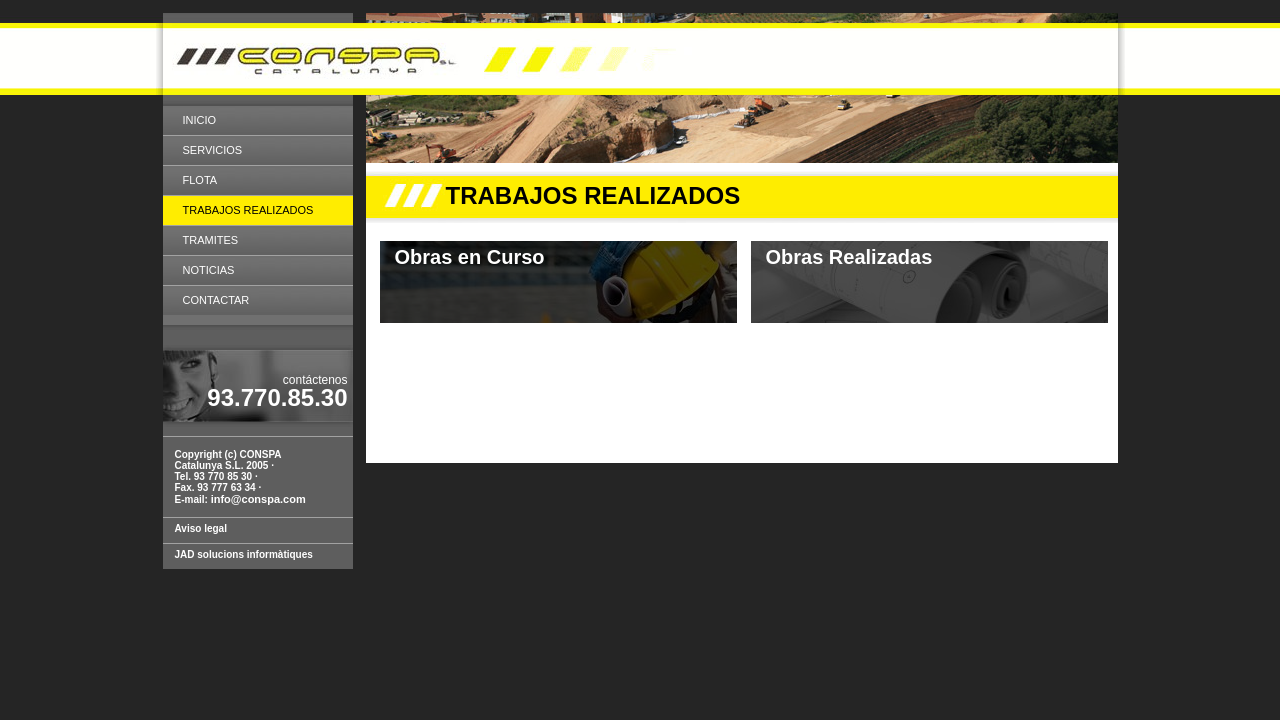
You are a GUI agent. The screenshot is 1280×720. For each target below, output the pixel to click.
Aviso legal (201, 528)
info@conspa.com (258, 499)
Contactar (216, 300)
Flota (200, 180)
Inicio (200, 120)
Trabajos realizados (248, 210)
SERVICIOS (213, 150)
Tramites (211, 240)
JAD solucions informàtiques (244, 554)
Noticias (209, 270)
